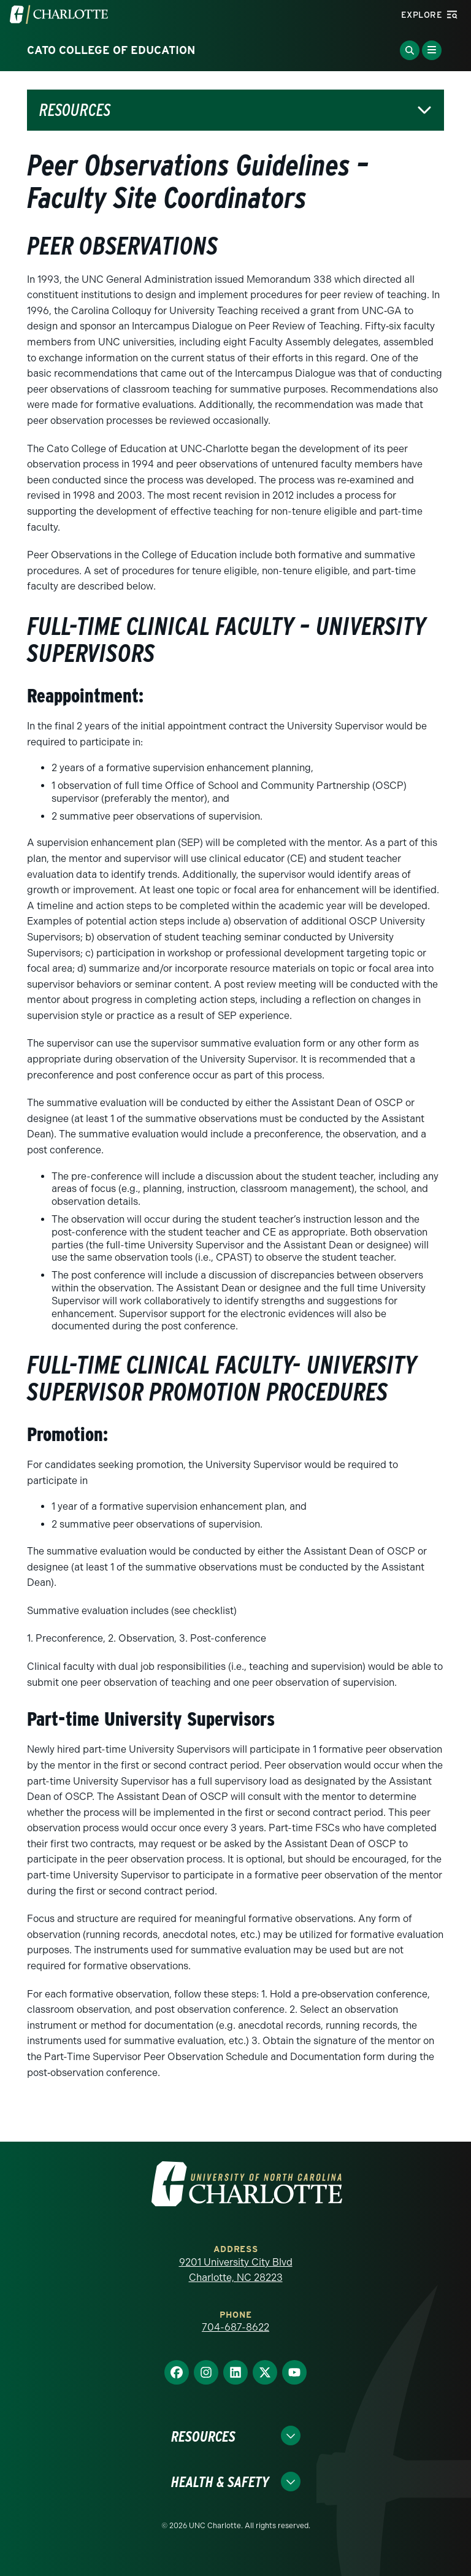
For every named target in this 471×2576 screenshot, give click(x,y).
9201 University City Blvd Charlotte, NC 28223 (236, 2270)
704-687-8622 (235, 2327)
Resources (74, 110)
